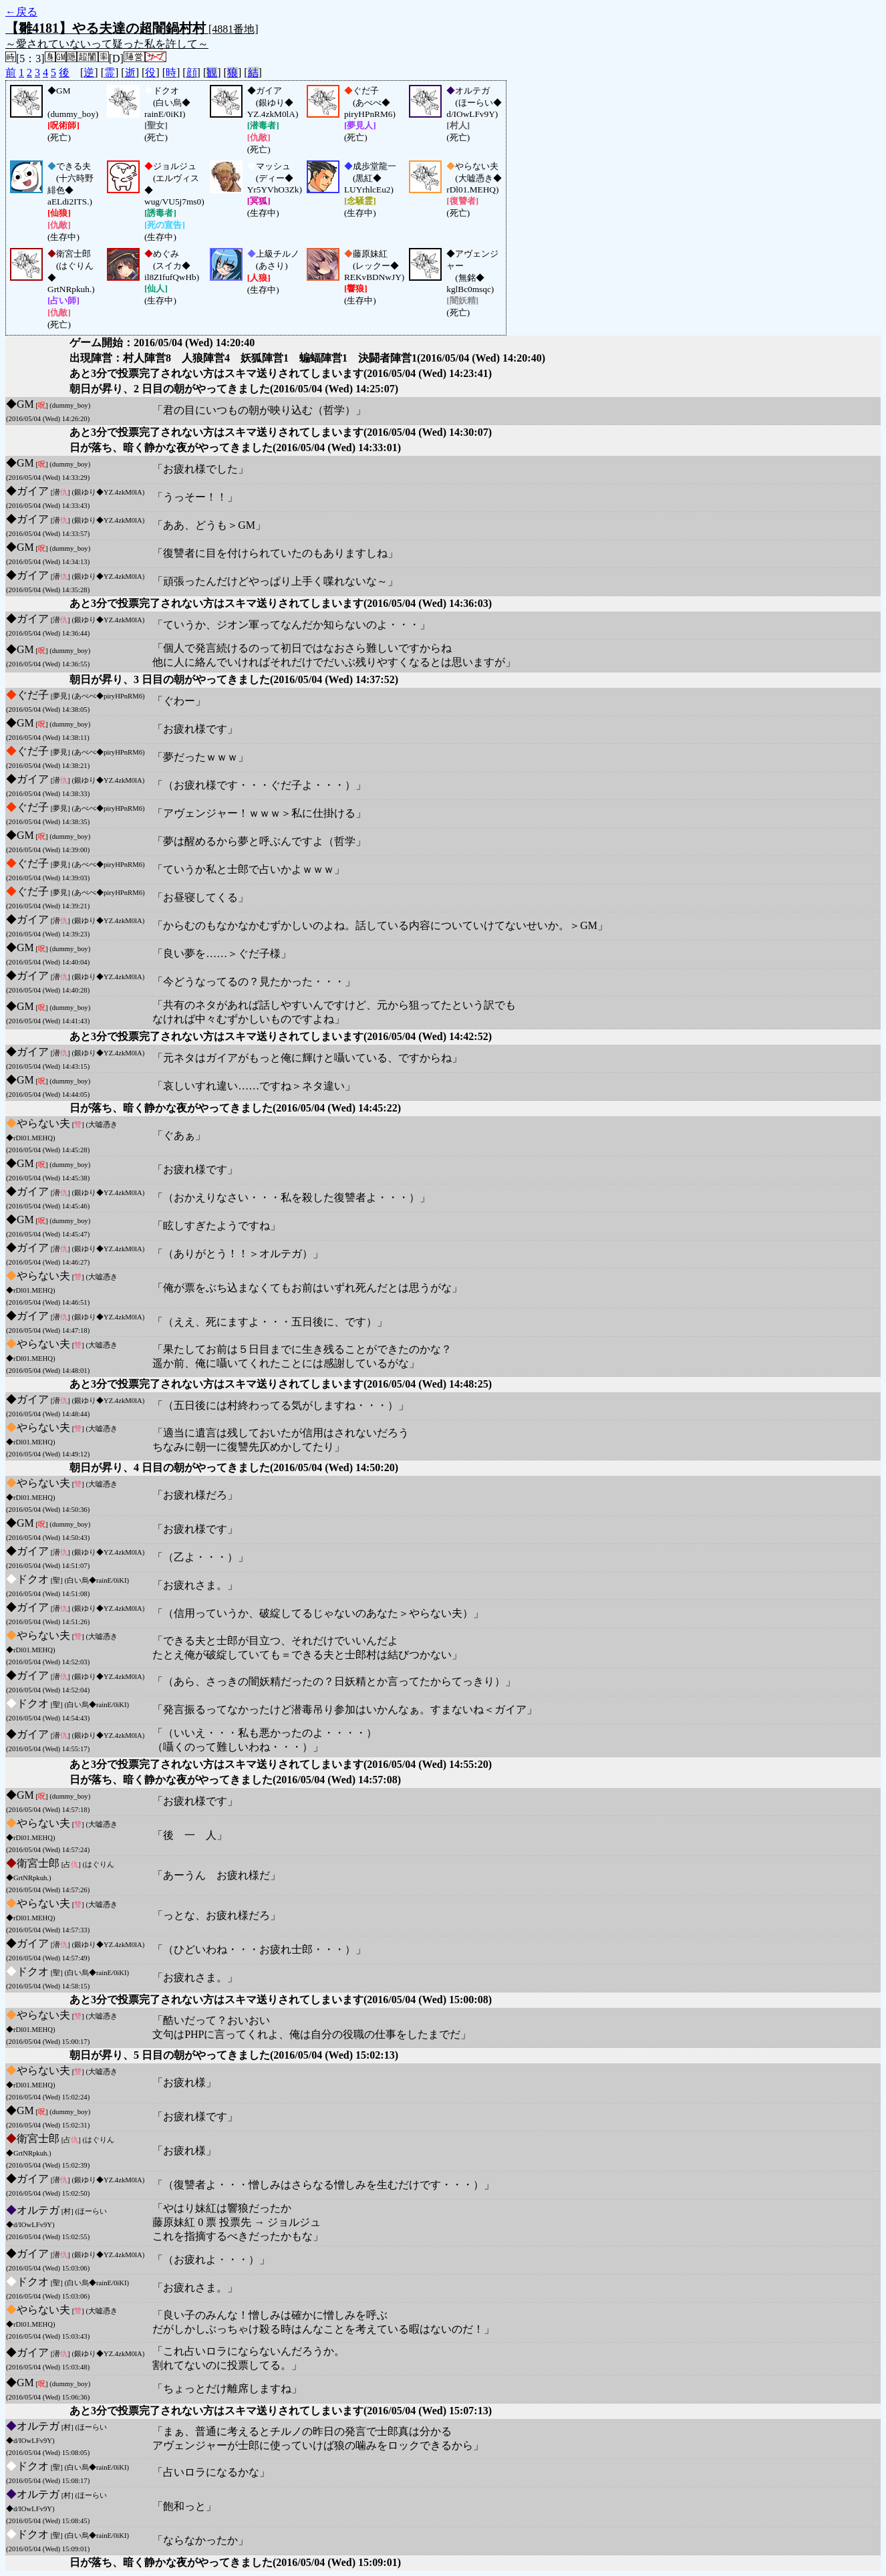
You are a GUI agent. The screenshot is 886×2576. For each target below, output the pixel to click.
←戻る (21, 11)
